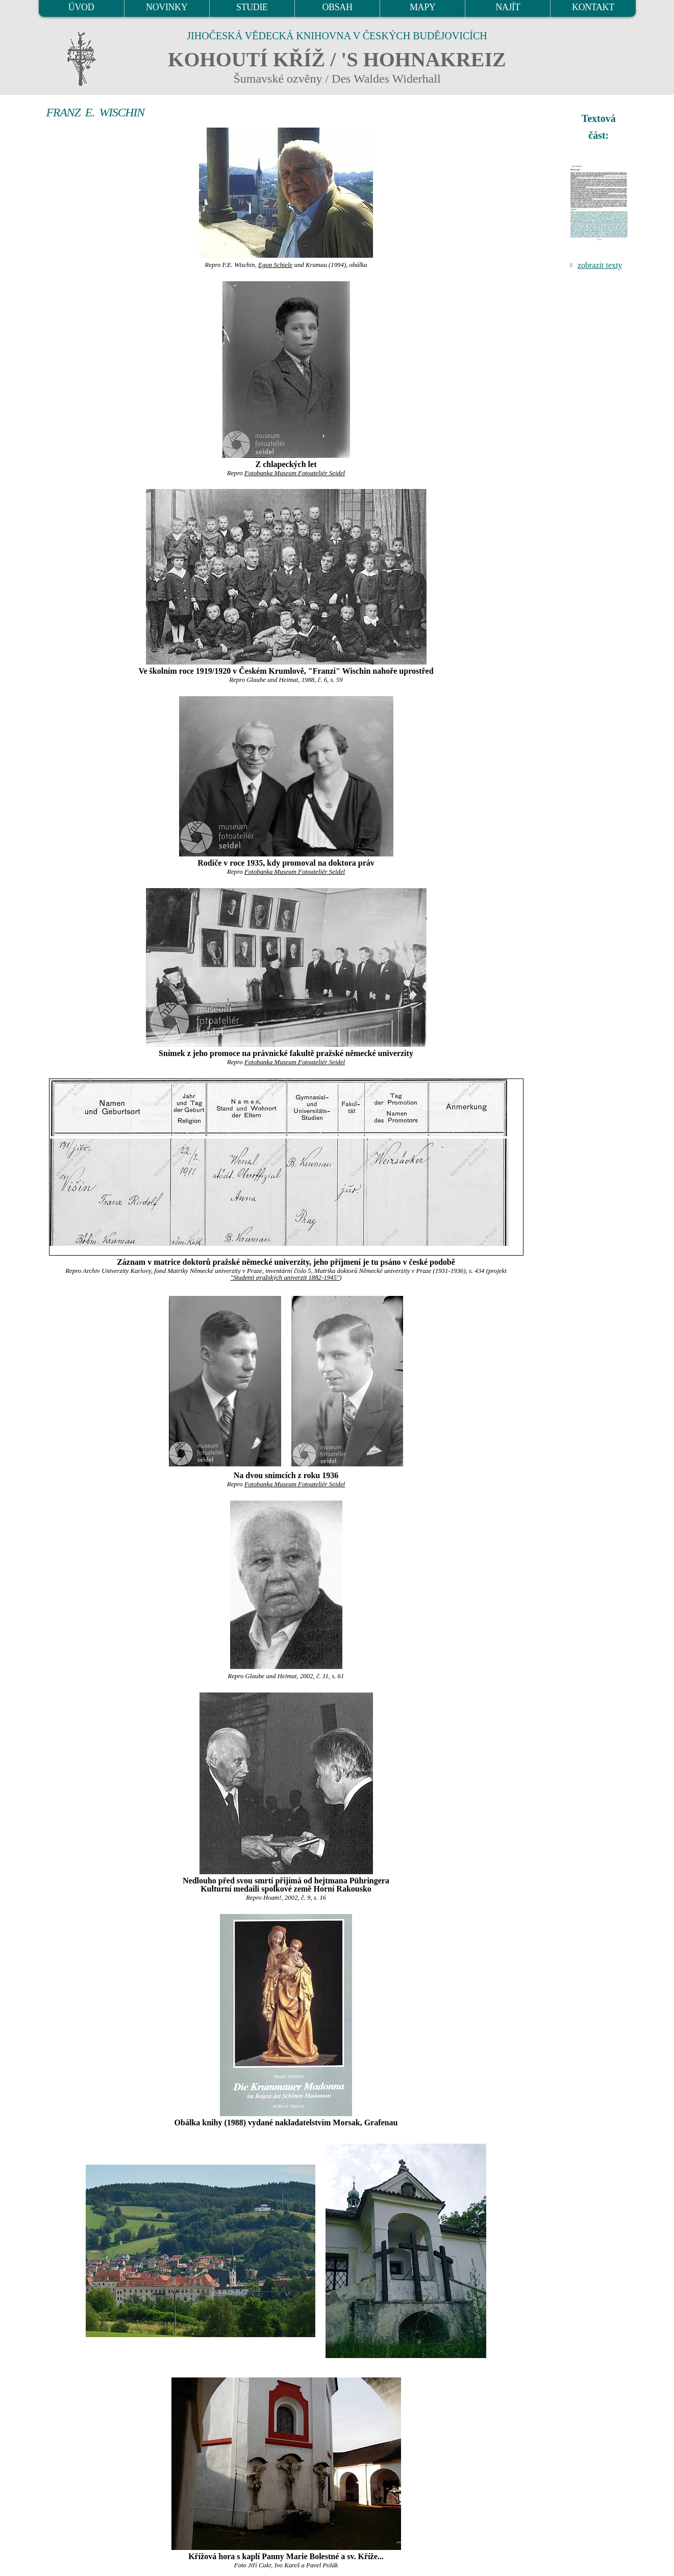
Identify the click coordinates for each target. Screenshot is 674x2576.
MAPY (422, 7)
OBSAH (337, 7)
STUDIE (252, 7)
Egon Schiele (275, 264)
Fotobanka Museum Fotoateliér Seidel (294, 473)
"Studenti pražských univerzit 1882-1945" (285, 1277)
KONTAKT (593, 7)
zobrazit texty (600, 265)
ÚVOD (81, 7)
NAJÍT (507, 7)
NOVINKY (166, 7)
